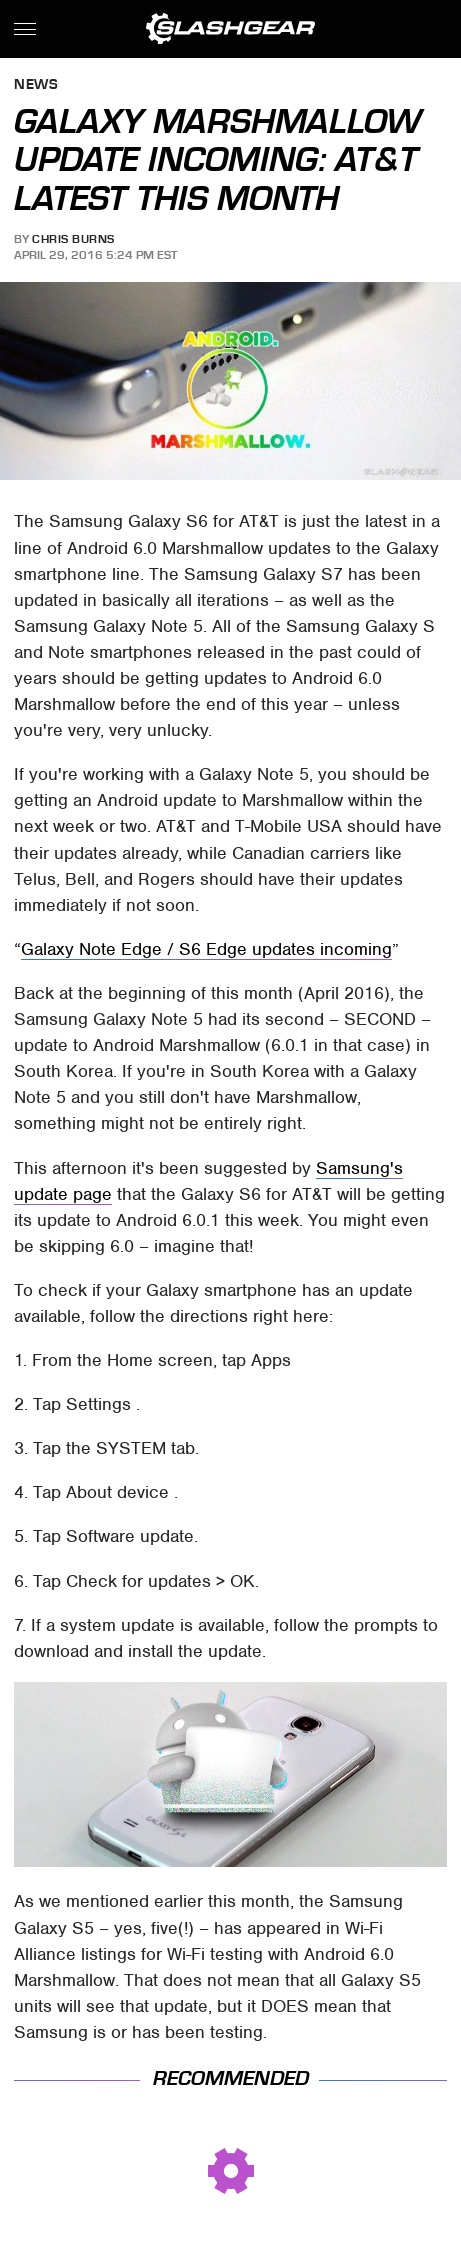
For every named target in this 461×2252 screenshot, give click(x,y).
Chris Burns (73, 239)
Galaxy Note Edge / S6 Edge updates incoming (206, 949)
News (36, 85)
